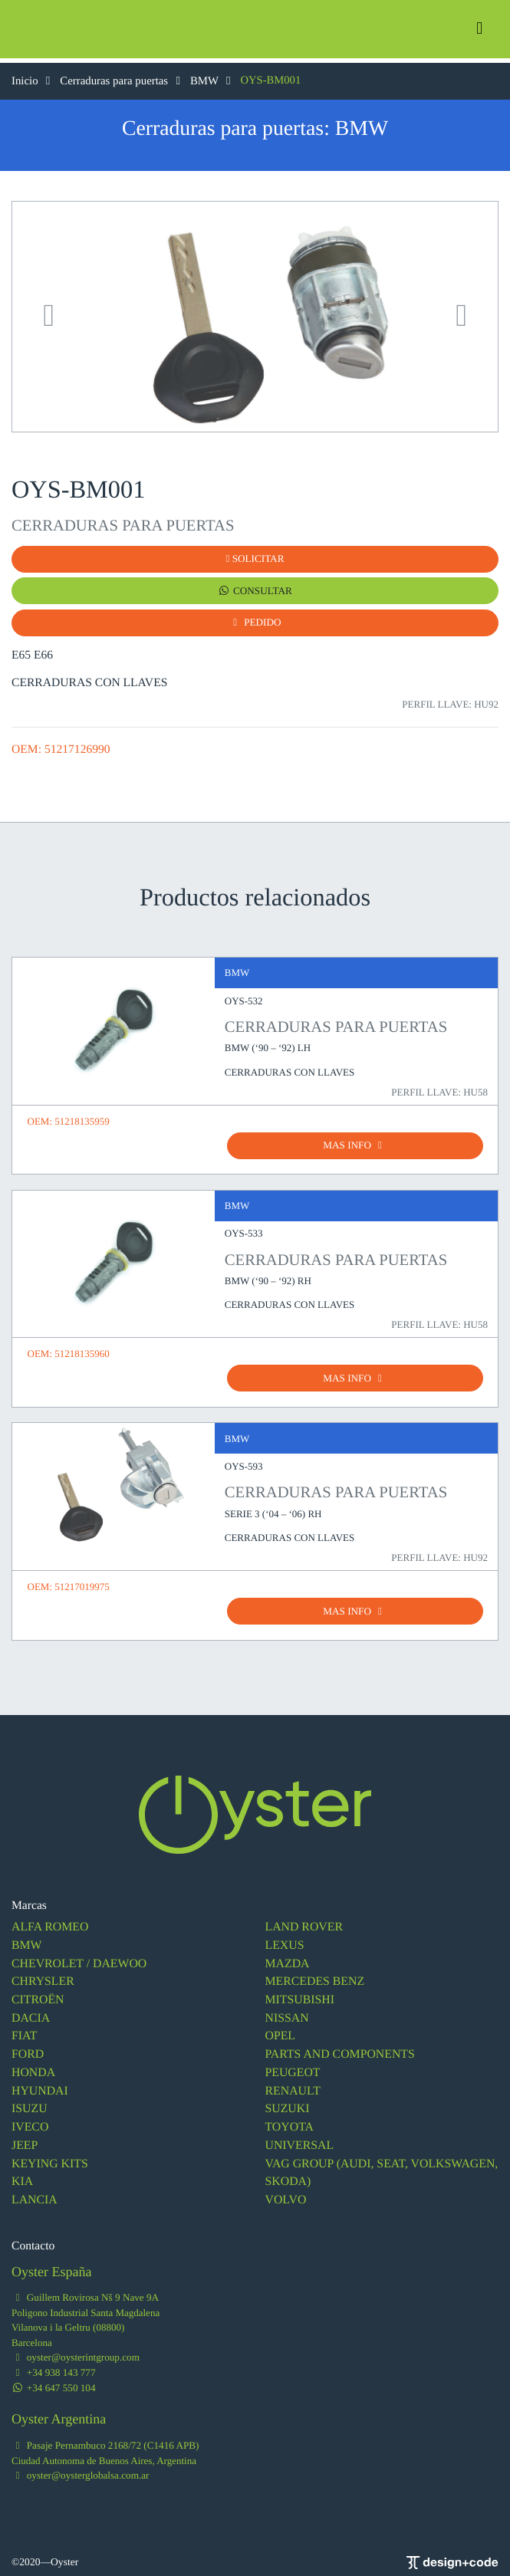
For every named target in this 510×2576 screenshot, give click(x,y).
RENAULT (292, 2085)
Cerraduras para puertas (121, 80)
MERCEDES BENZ (314, 1978)
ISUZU (29, 2104)
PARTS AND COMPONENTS (339, 2049)
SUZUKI (287, 2104)
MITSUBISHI (299, 1996)
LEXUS (284, 1942)
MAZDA (287, 1960)
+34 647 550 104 (53, 2380)
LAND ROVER (303, 1924)
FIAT (24, 2032)
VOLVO (285, 2193)
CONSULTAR (255, 590)
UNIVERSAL (299, 2139)
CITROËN (38, 1996)
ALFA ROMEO (49, 1924)
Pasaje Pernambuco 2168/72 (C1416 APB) (104, 2437)
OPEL (280, 2032)
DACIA (30, 2014)
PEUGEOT (292, 2068)
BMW (210, 80)
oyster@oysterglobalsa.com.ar (79, 2467)
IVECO (30, 2121)
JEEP (25, 2139)
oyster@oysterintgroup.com (75, 2350)
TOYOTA (289, 2121)
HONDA (33, 2068)
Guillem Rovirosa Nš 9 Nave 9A (84, 2290)
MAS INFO (355, 1143)
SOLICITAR (255, 558)
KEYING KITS (49, 2157)
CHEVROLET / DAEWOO (78, 1960)
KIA (22, 2175)
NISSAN (286, 2014)
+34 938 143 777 (53, 2365)
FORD (28, 2049)
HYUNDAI (39, 2085)
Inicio (33, 80)
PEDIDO (255, 621)
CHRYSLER (43, 1978)
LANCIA (34, 2193)
